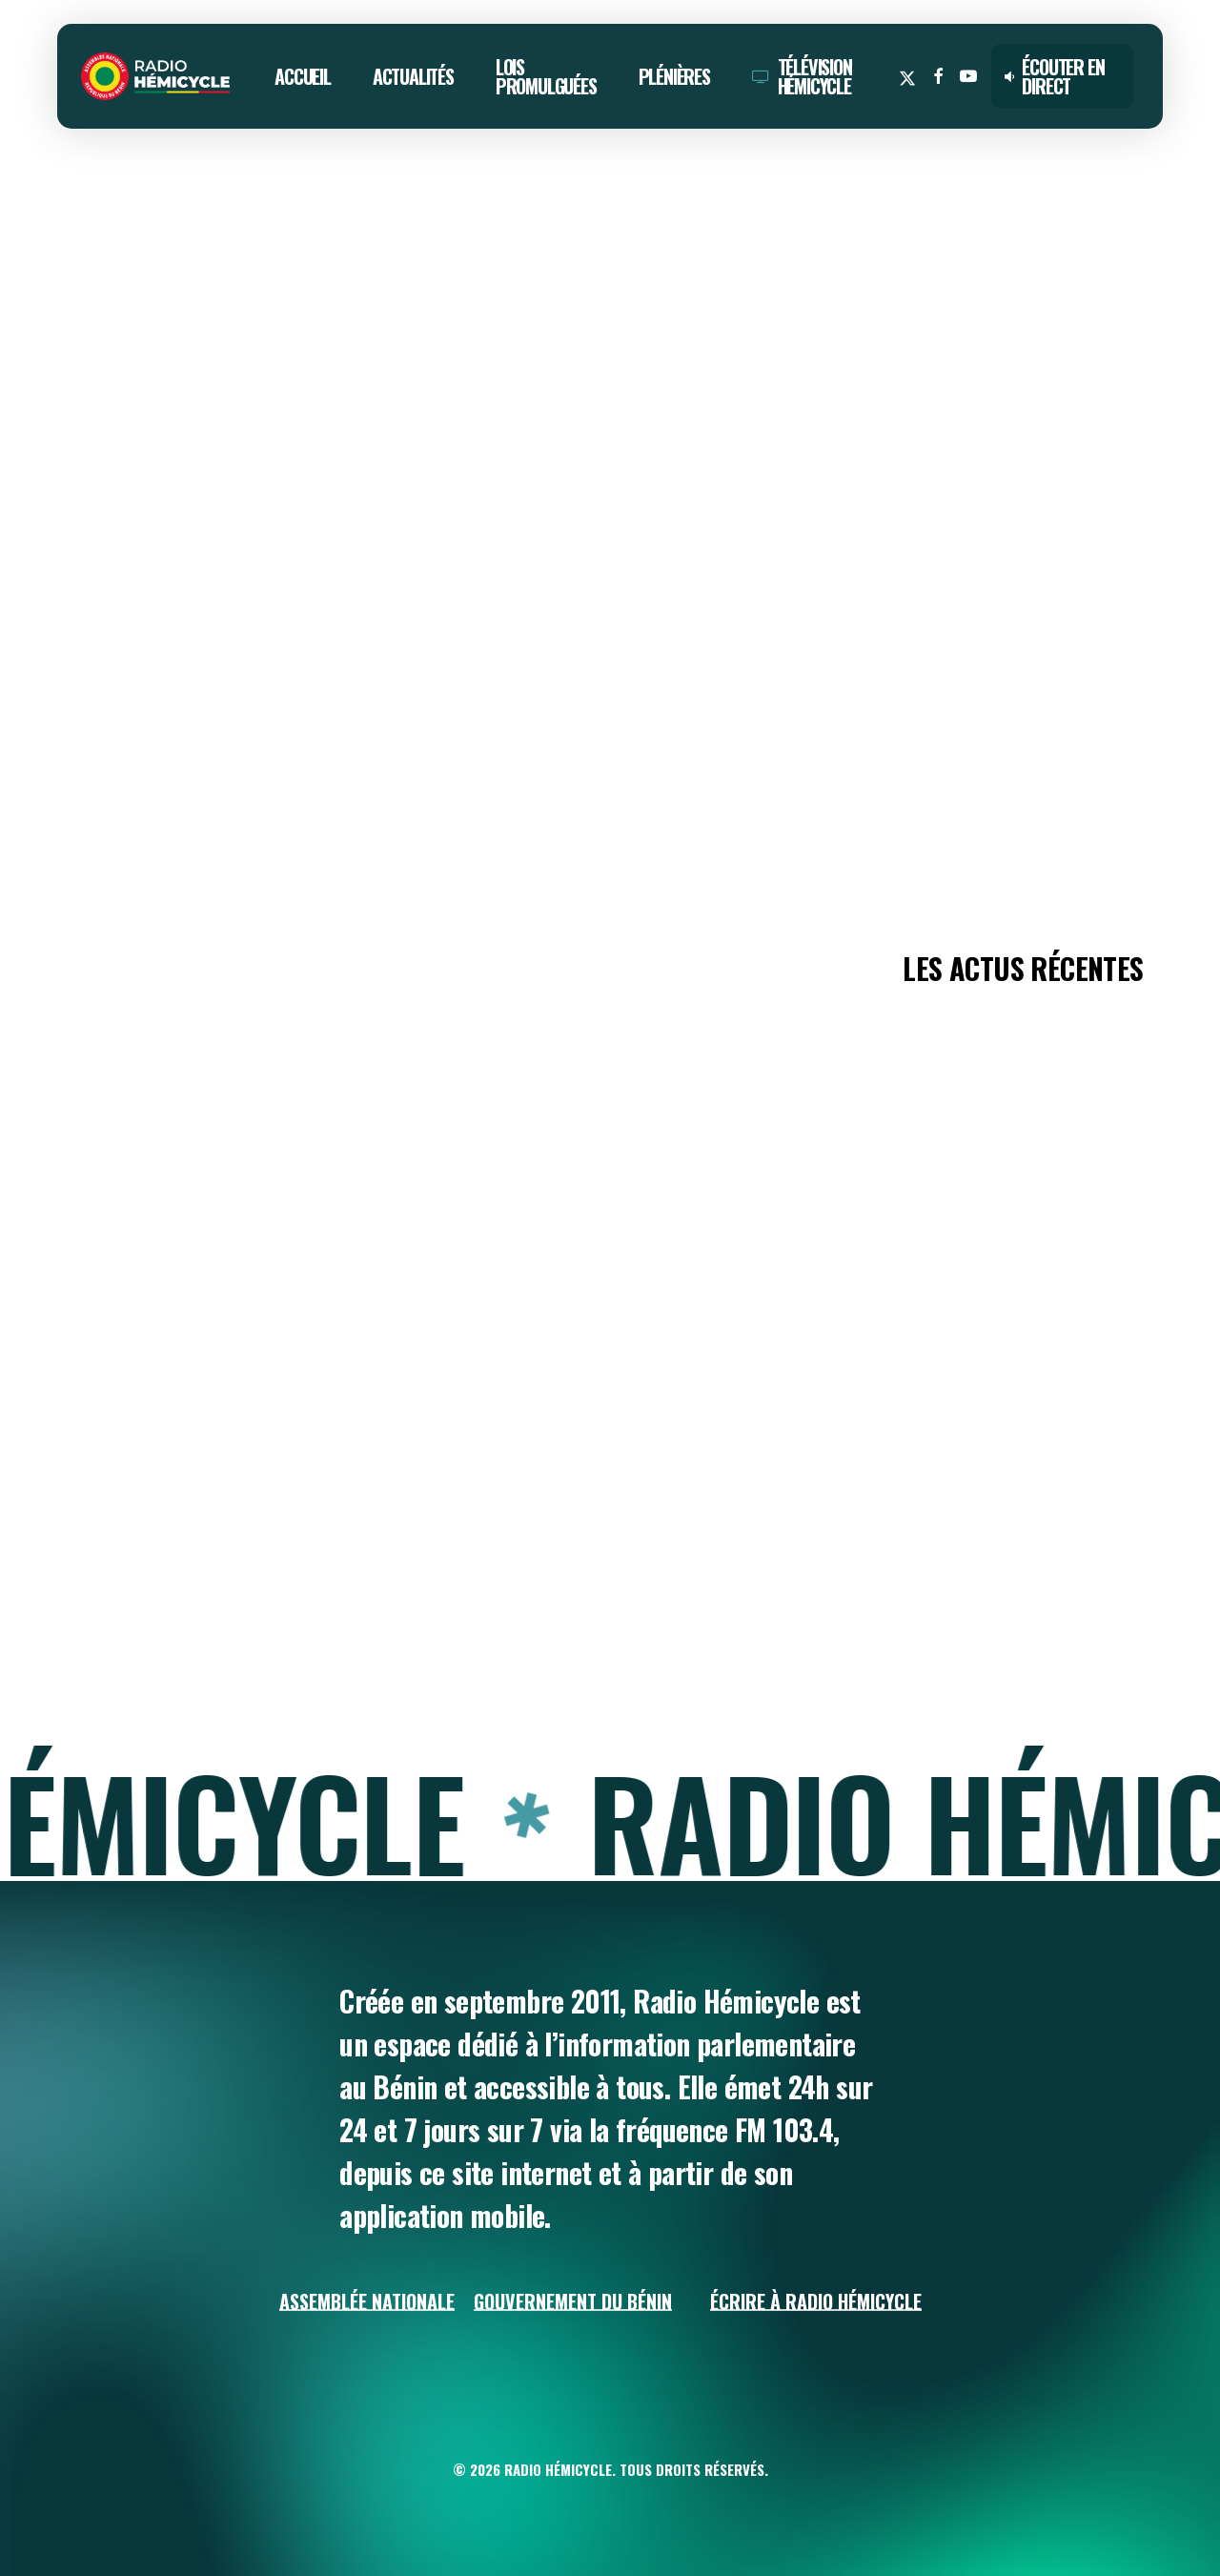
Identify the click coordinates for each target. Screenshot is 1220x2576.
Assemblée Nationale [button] (367, 2301)
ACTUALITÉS (106, 214)
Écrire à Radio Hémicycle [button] (816, 2301)
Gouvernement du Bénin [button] (573, 2301)
